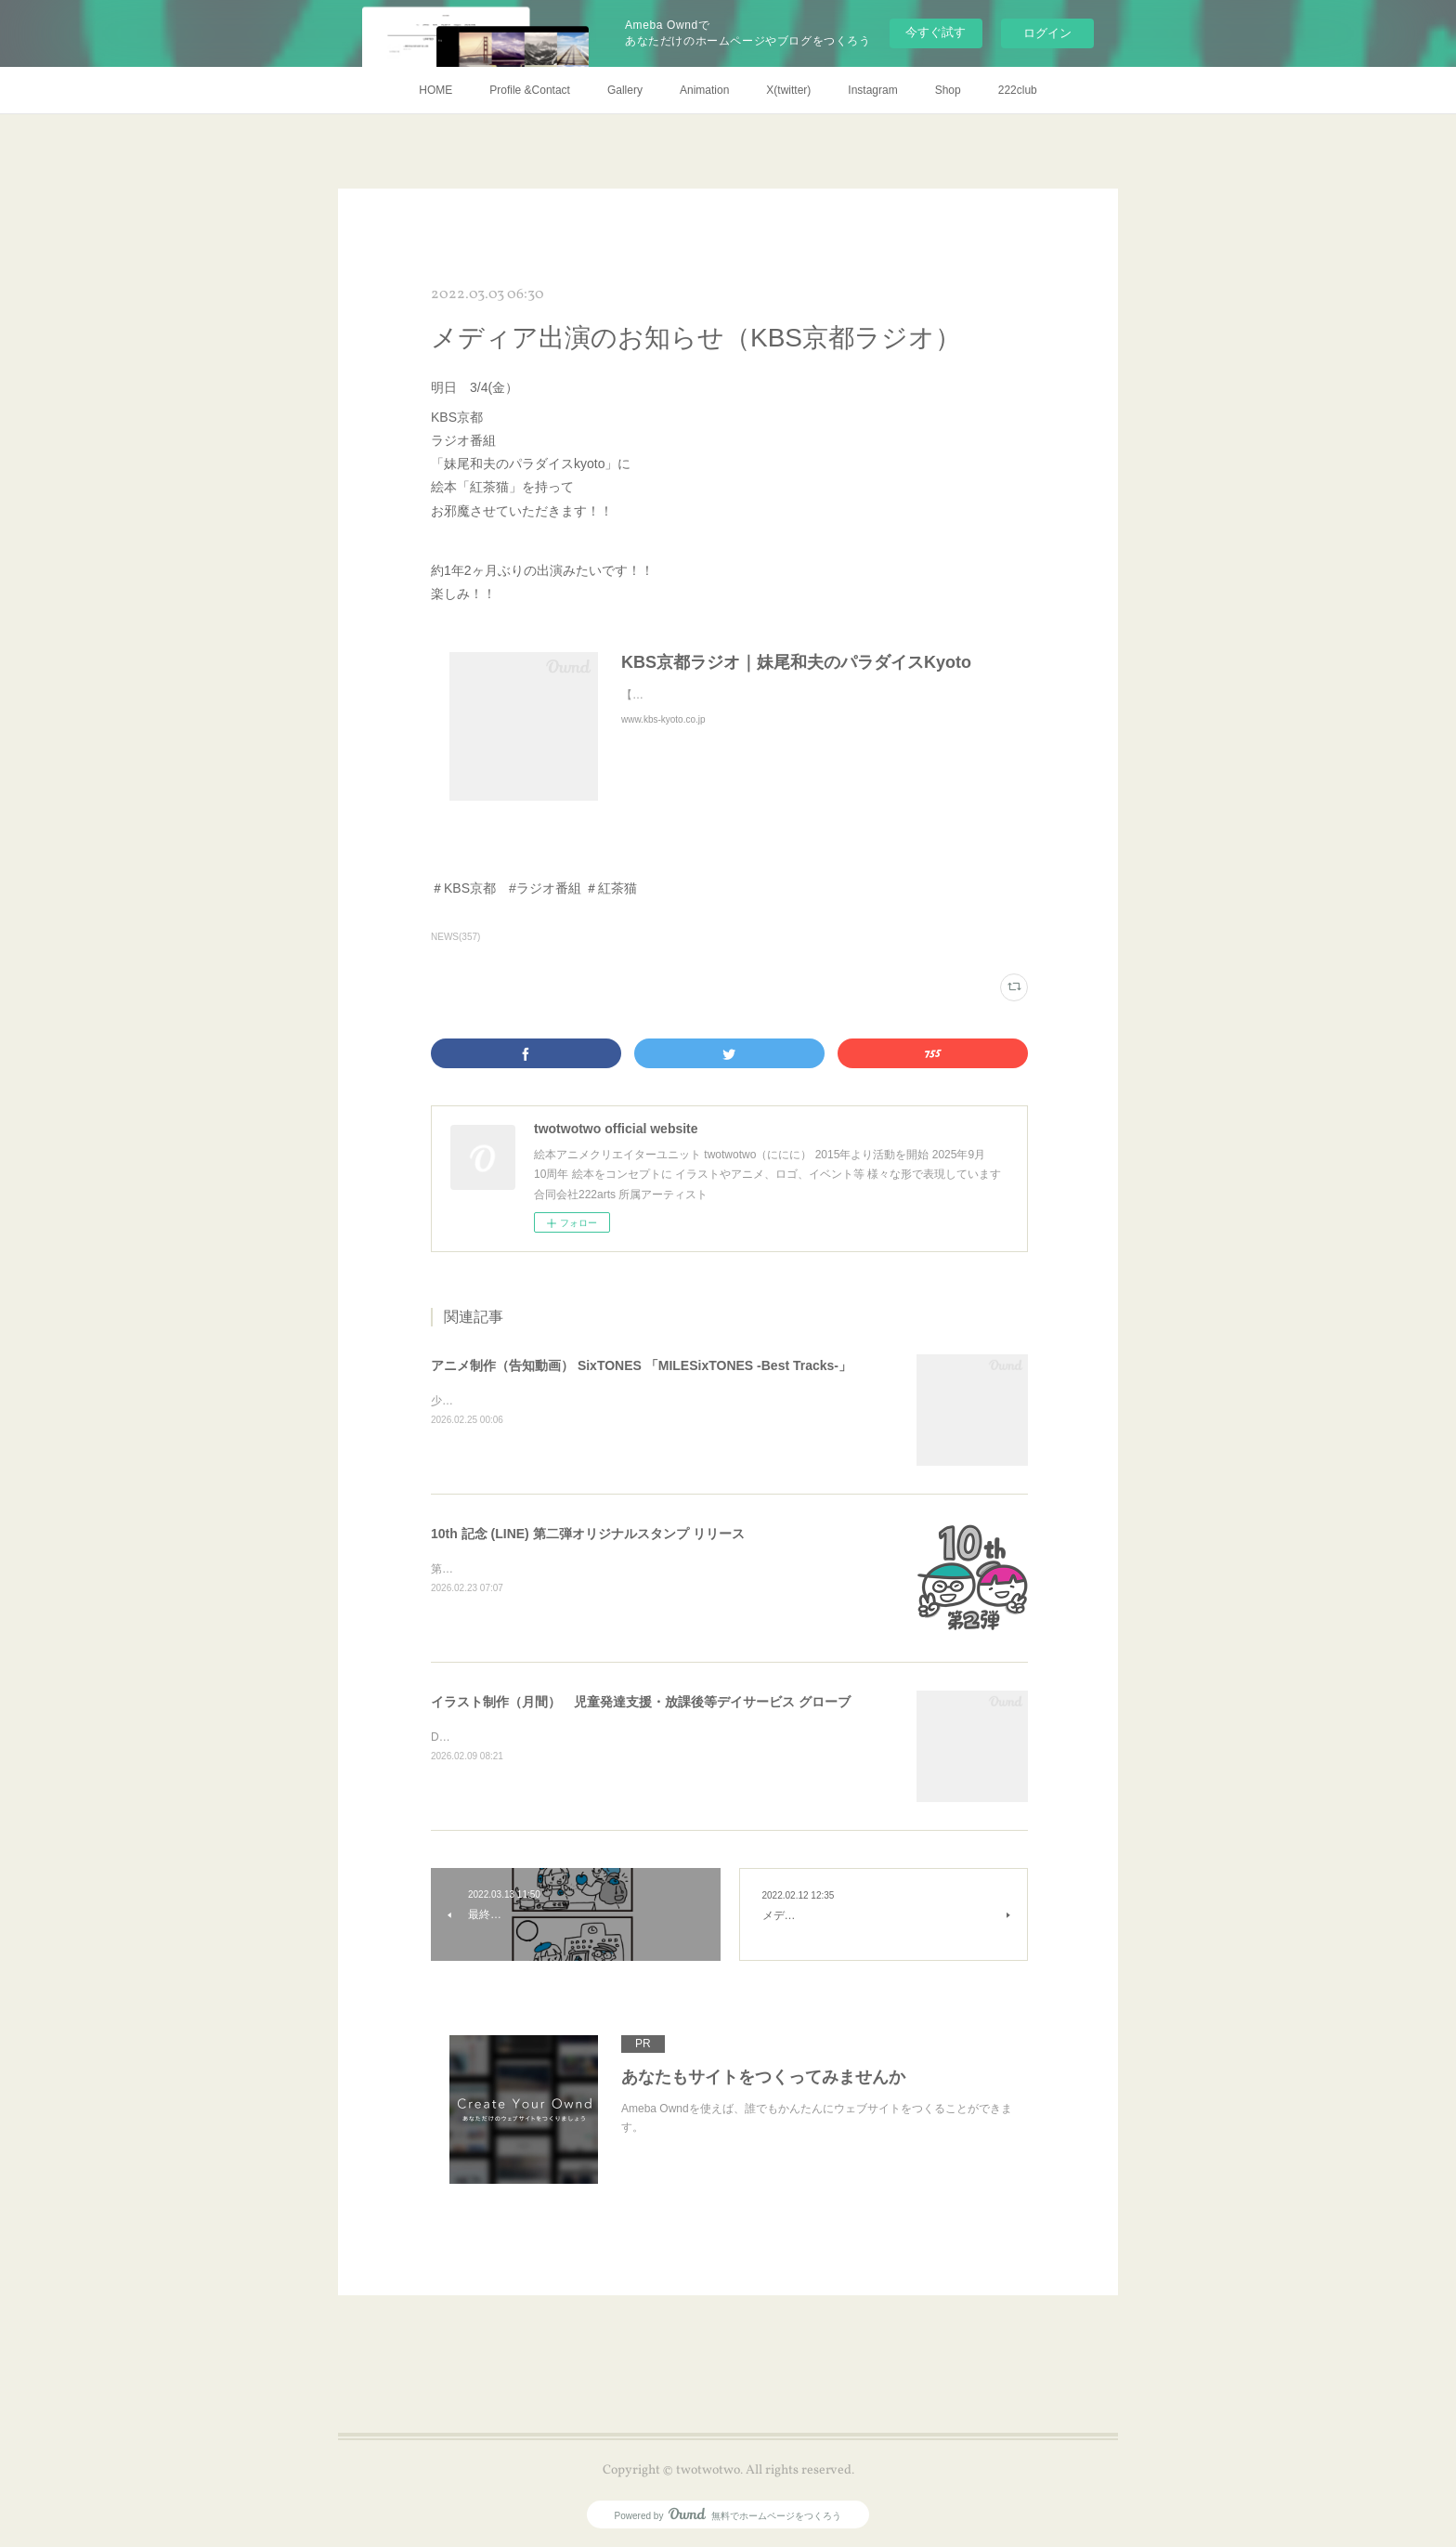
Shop (948, 90)
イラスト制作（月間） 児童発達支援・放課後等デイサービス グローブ (641, 1701)
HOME (435, 90)
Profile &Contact (529, 90)
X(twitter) (788, 90)
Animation (704, 90)
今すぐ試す (935, 32)
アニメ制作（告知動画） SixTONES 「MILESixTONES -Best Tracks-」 (641, 1365)
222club (1017, 90)
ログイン (1047, 33)
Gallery (625, 90)
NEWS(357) (455, 937)
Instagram (872, 90)
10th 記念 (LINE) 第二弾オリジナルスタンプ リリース (588, 1533)
